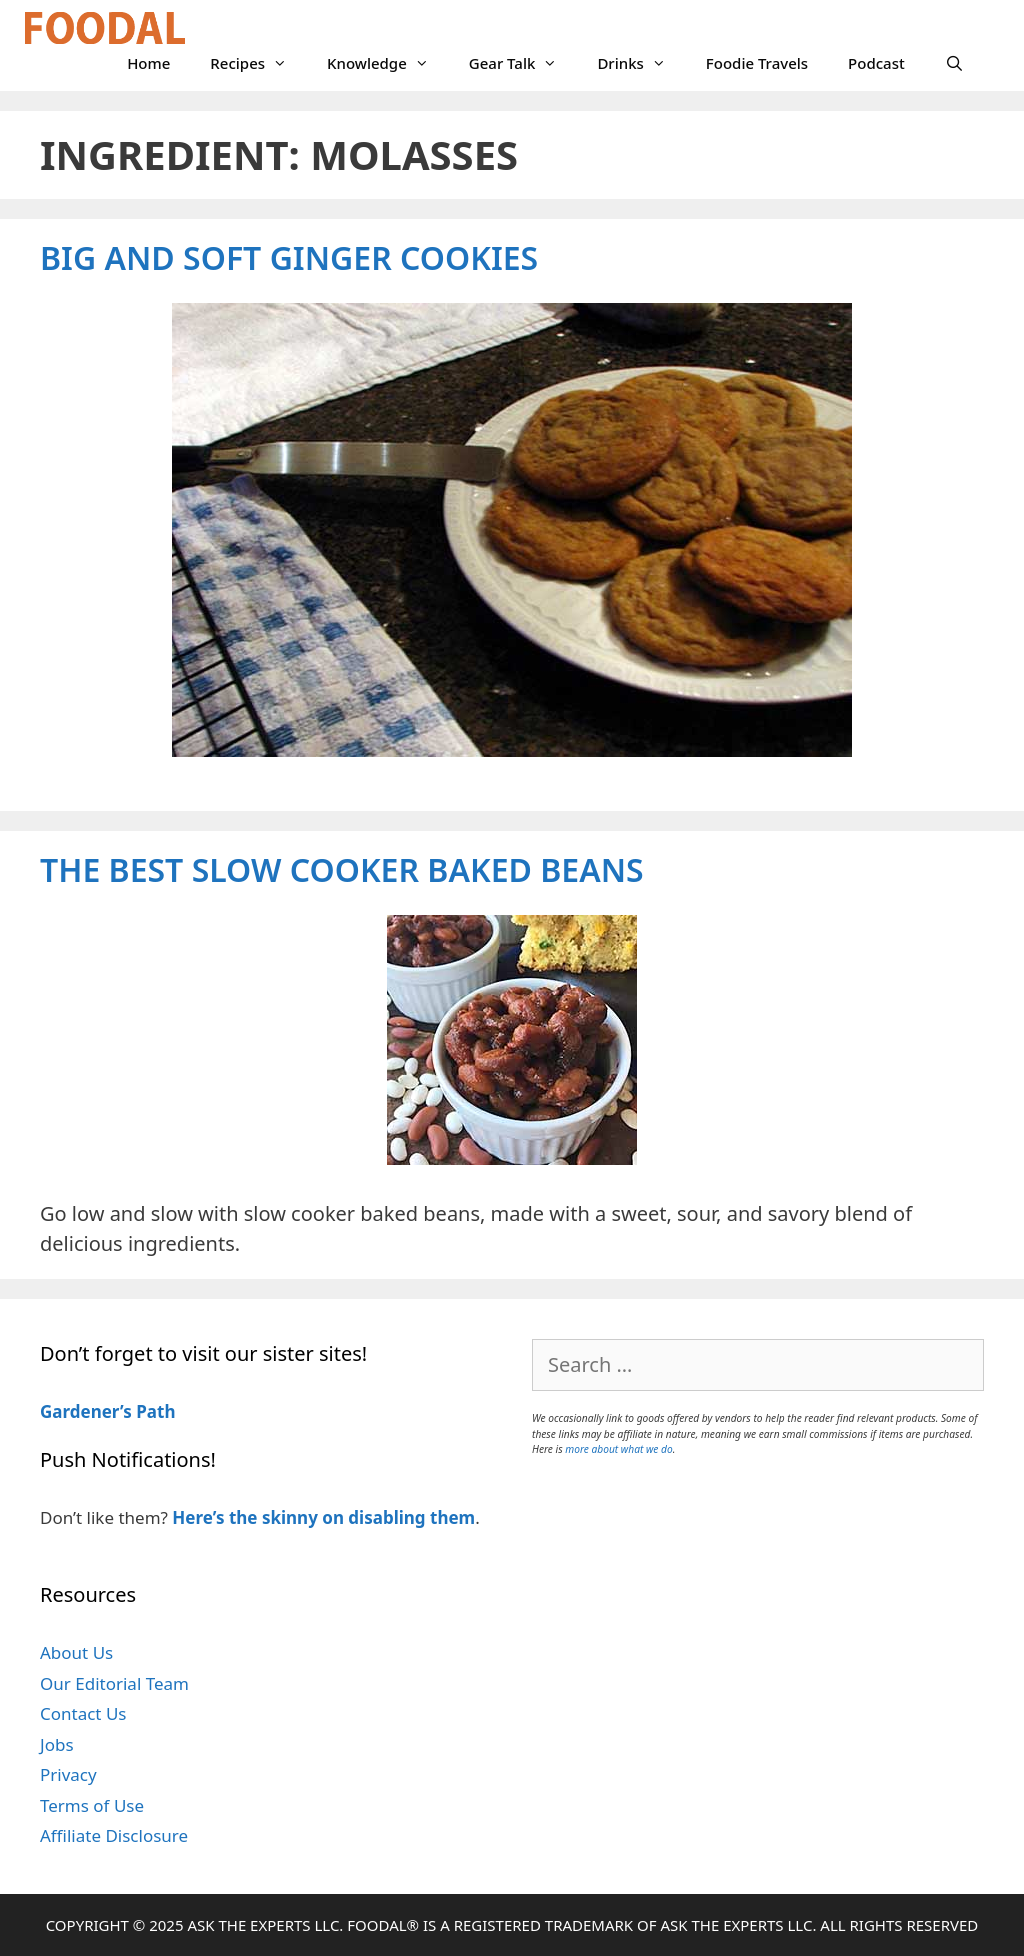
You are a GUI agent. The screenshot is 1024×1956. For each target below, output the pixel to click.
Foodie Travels (757, 63)
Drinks (641, 63)
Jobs (57, 1744)
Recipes (258, 63)
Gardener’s (86, 1411)
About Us (76, 1652)
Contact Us (83, 1713)
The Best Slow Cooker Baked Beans (342, 869)
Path (154, 1411)
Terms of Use (92, 1805)
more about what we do (618, 1449)
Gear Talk (523, 63)
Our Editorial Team (114, 1683)
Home (148, 63)
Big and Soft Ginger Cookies (289, 257)
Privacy (68, 1774)
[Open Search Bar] (954, 63)
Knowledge (388, 63)
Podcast (876, 63)
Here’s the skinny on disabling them (323, 1517)
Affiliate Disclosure (114, 1835)
